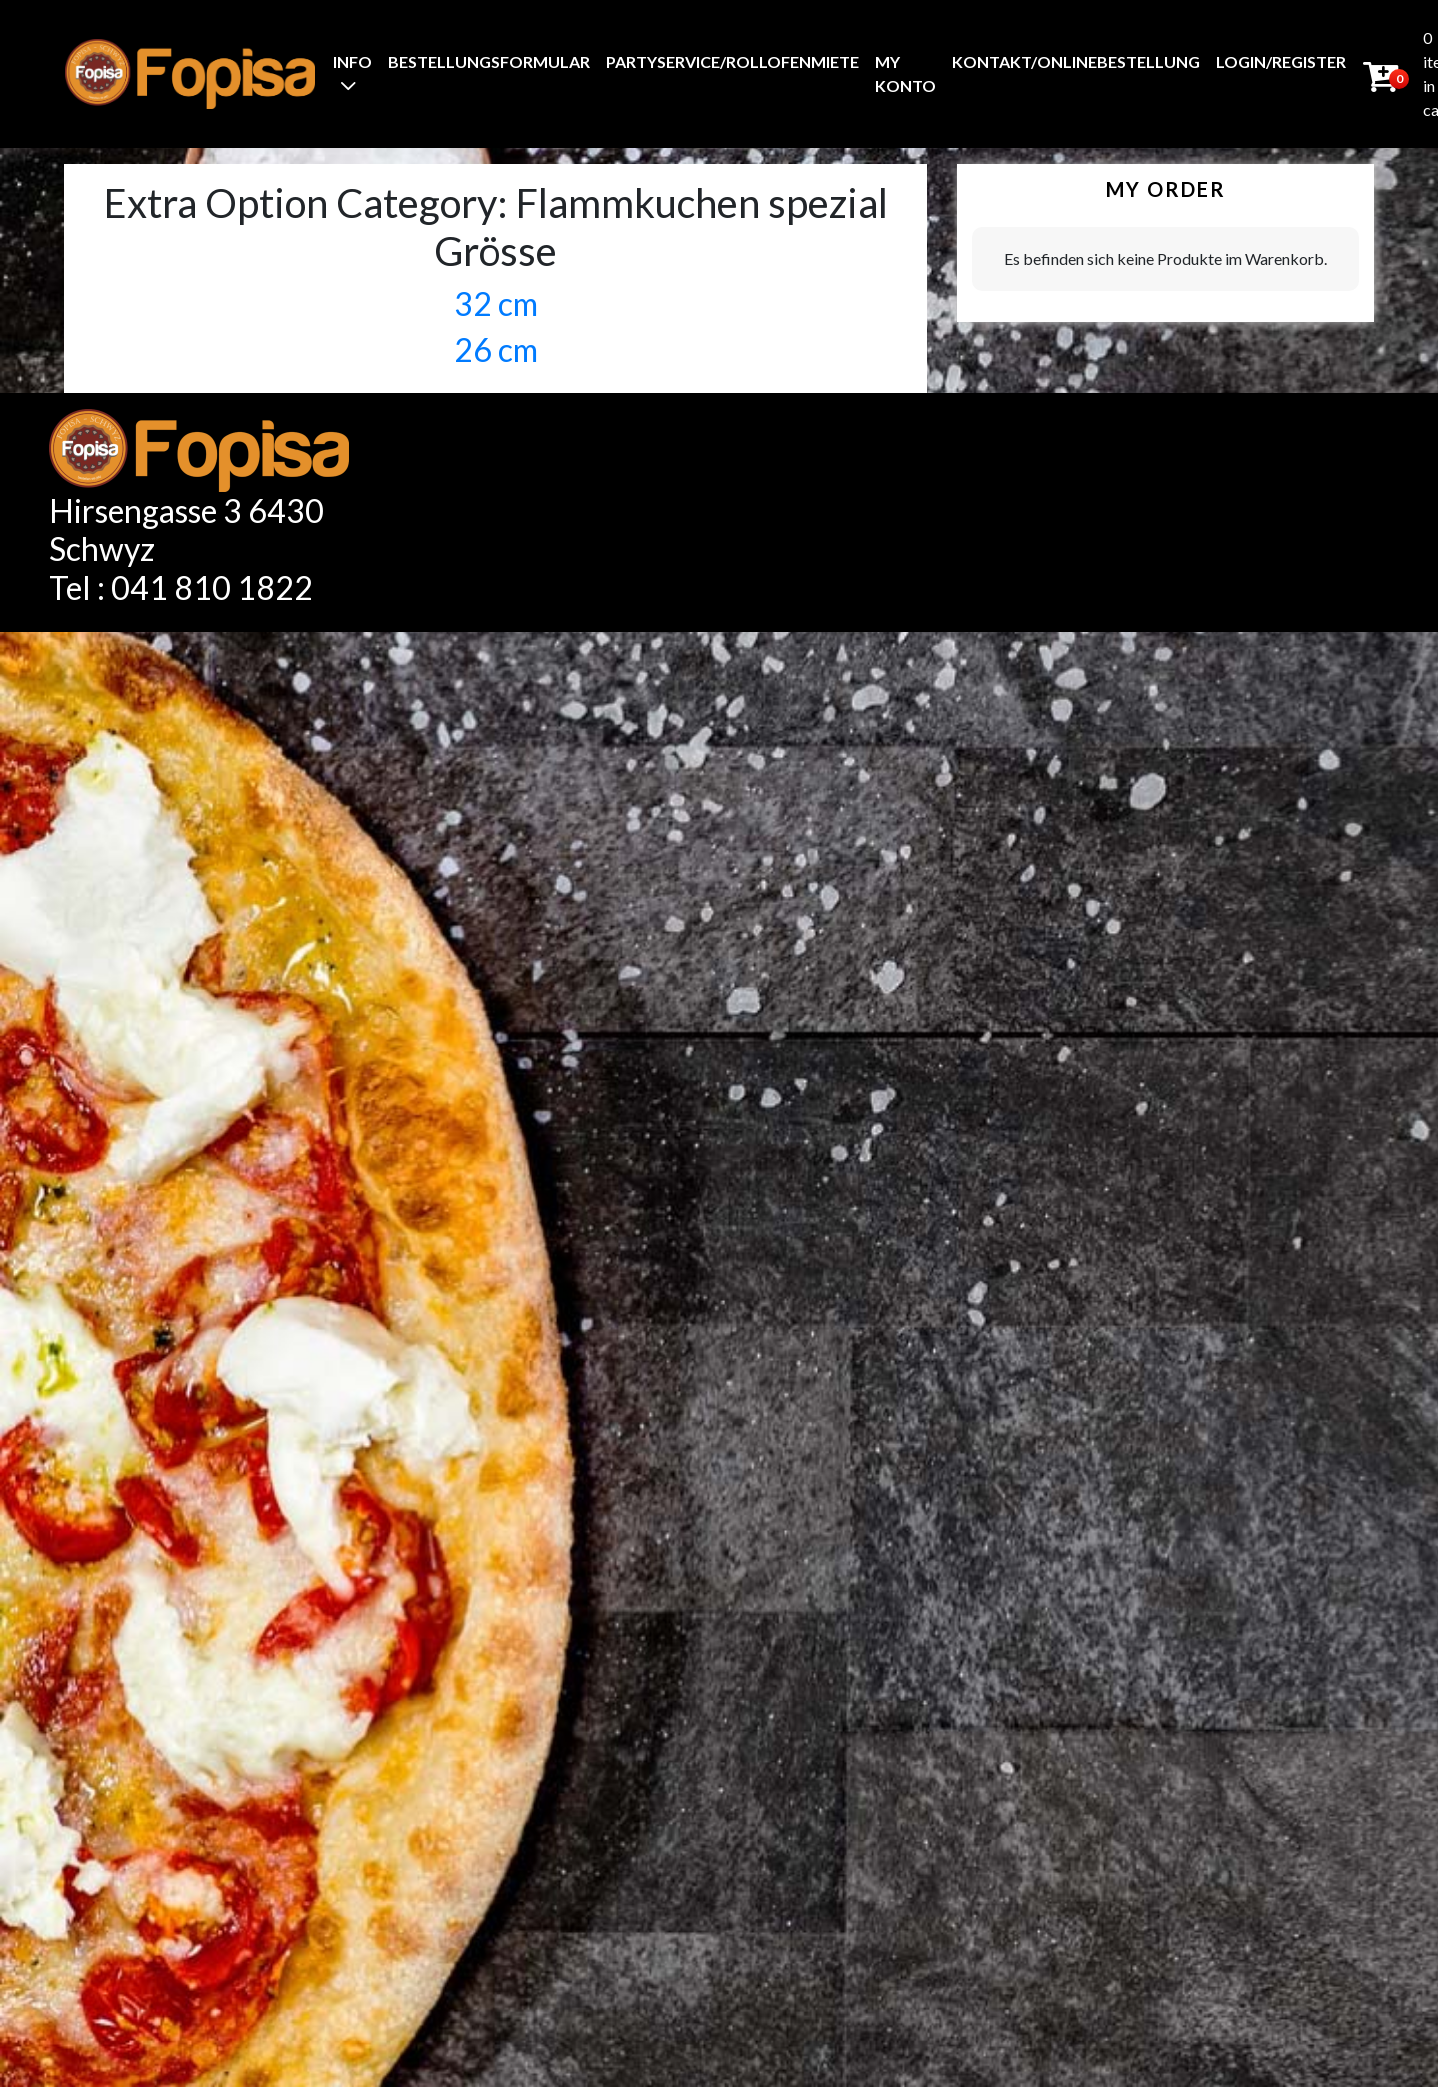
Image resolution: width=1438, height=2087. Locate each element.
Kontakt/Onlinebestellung (1076, 61)
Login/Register (1281, 61)
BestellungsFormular (489, 61)
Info (352, 61)
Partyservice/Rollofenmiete (732, 61)
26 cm (496, 349)
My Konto (905, 73)
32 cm (496, 303)
